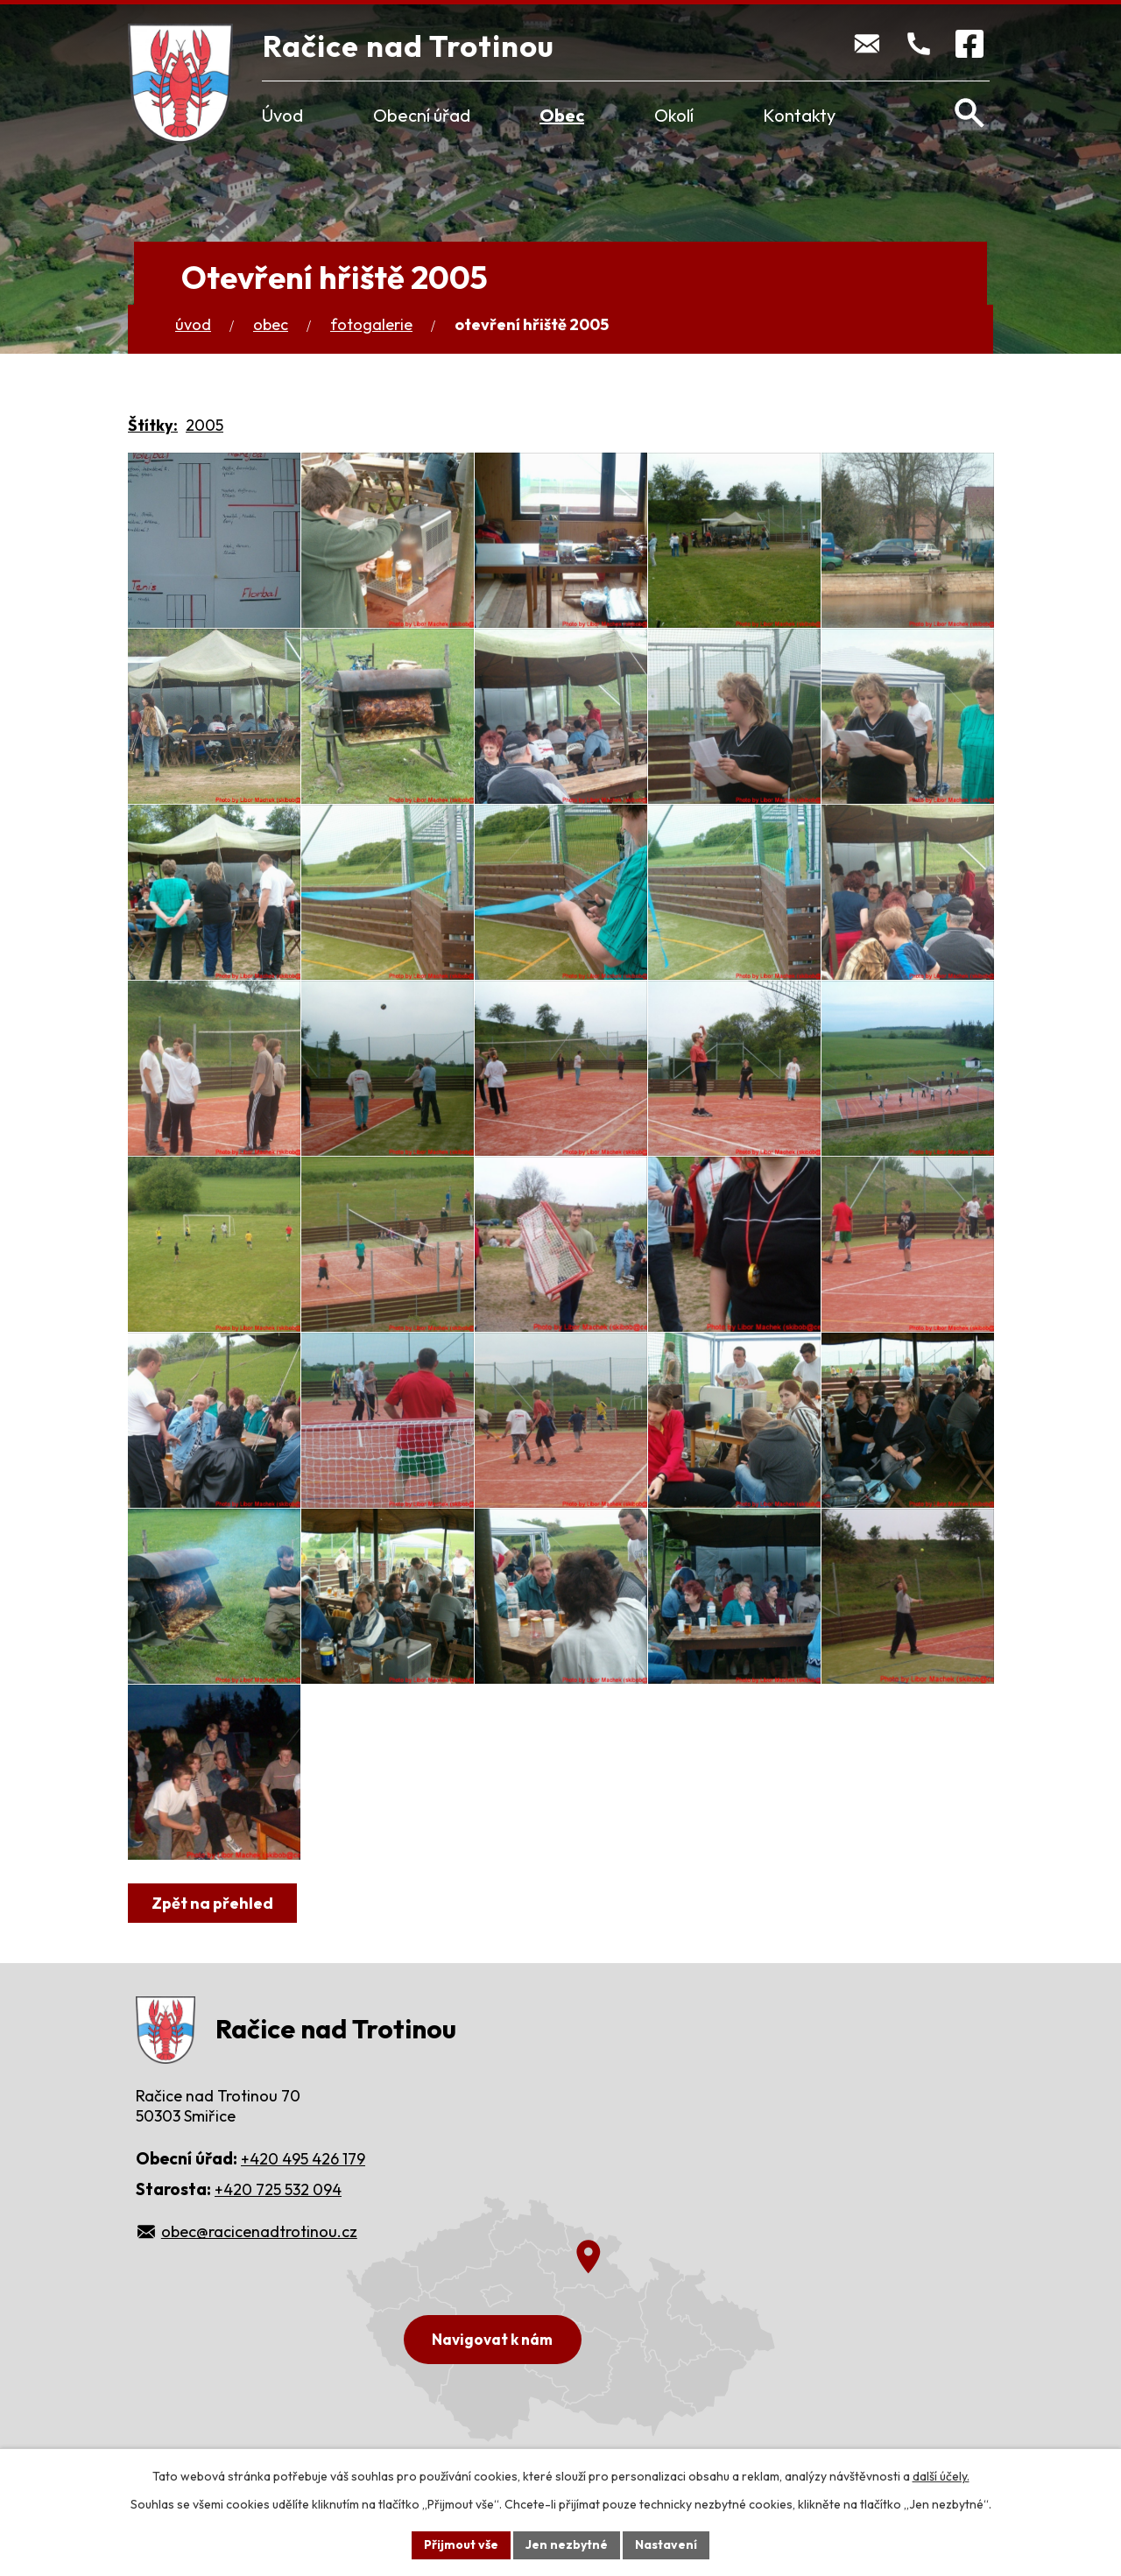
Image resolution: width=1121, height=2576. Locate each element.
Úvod (282, 115)
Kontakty (799, 115)
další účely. (941, 2476)
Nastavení (666, 2544)
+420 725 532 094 (278, 2189)
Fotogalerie (371, 324)
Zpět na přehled (212, 1903)
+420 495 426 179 (303, 2159)
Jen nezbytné (566, 2544)
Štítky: (153, 425)
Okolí (674, 115)
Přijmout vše (461, 2544)
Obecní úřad (421, 115)
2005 (204, 425)
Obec (561, 115)
